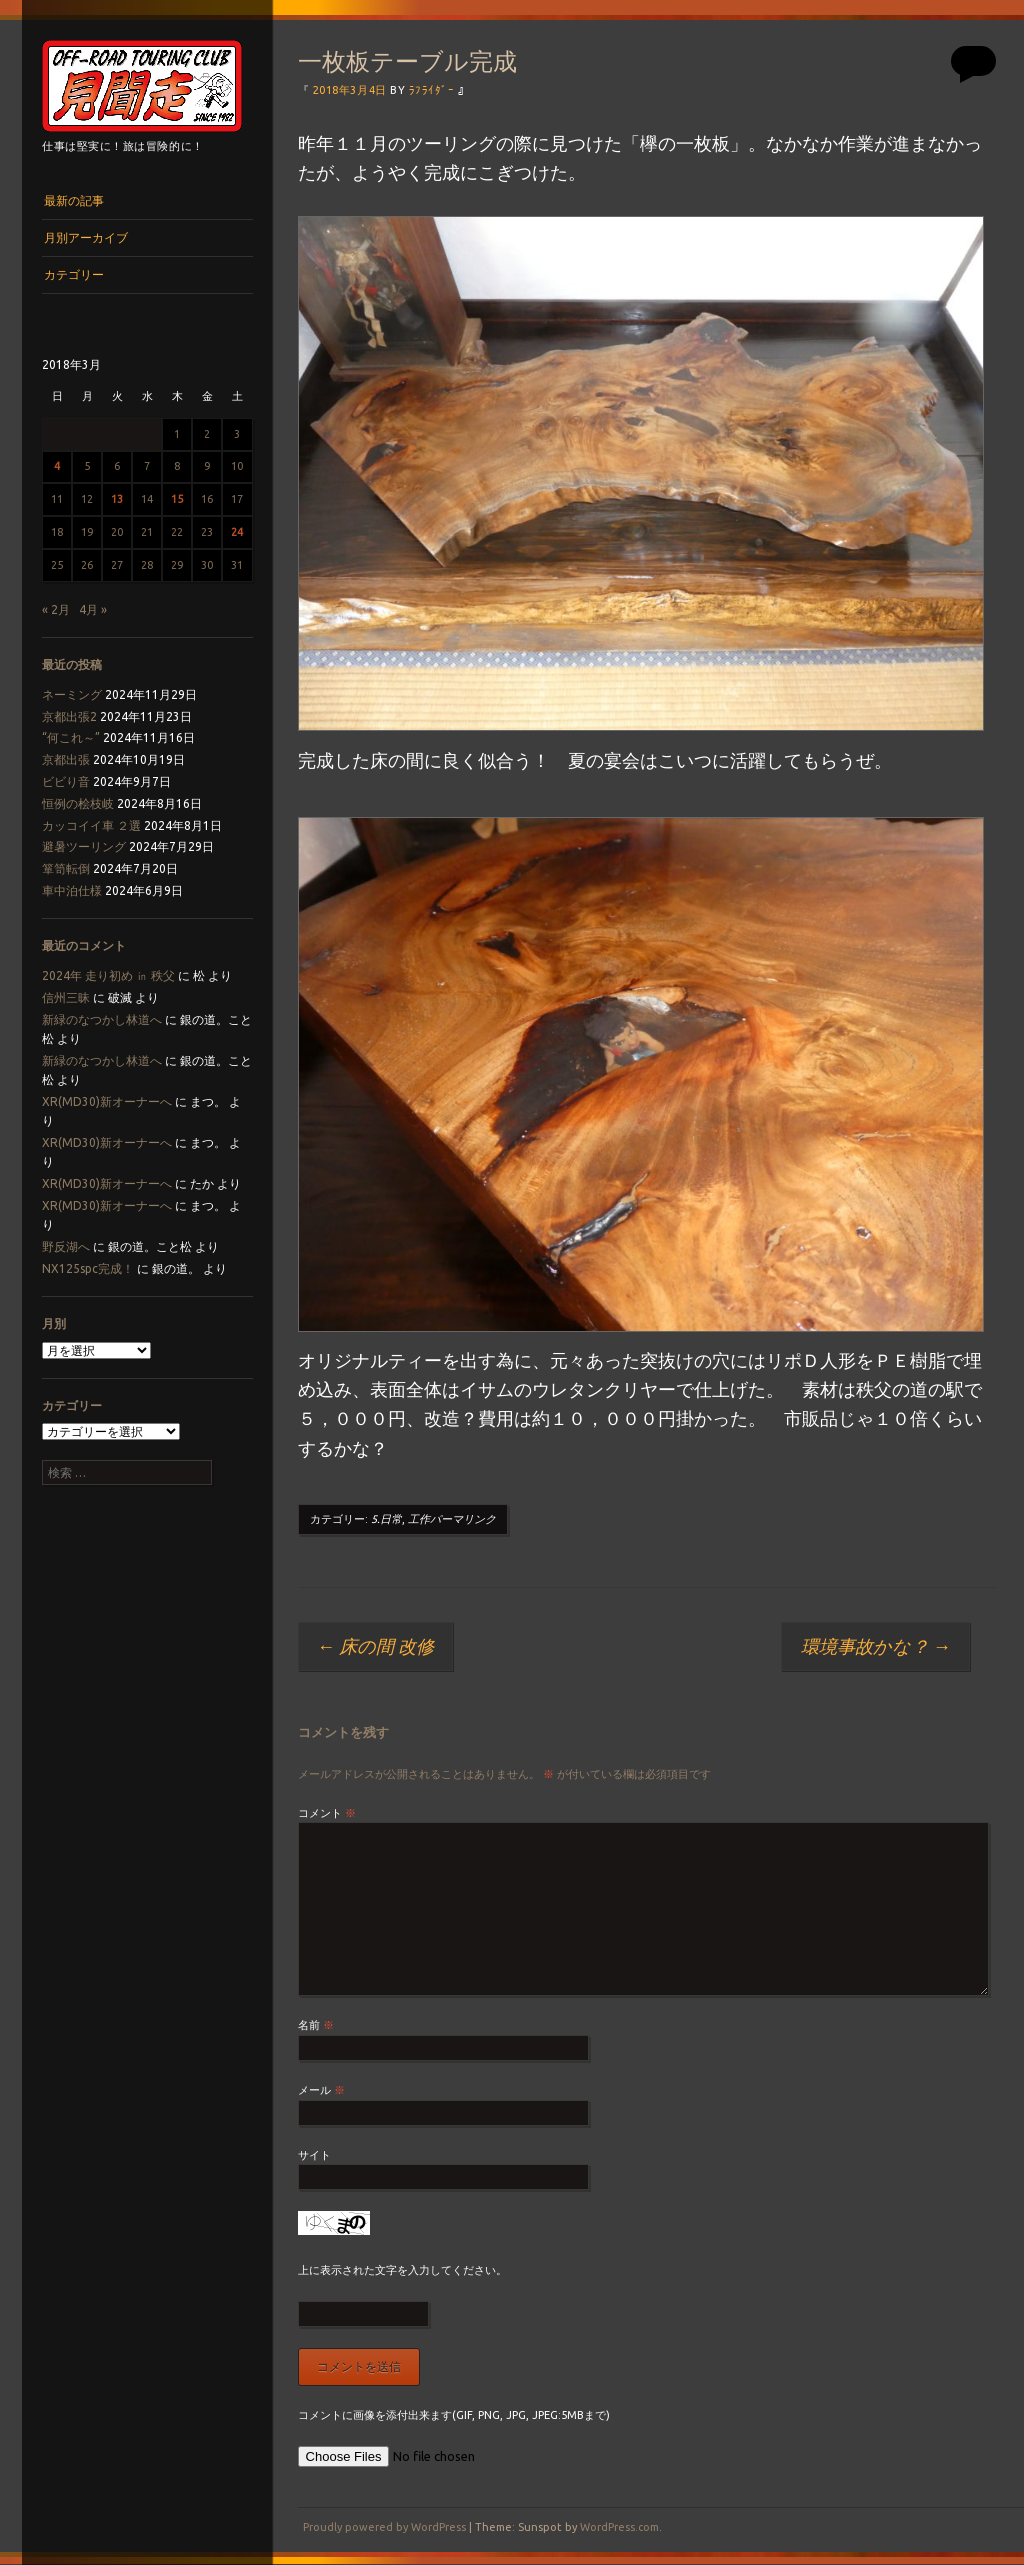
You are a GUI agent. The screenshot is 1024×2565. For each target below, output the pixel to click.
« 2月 (56, 609)
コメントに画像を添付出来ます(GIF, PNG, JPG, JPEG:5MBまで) (454, 2415)
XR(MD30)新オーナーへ (107, 1101)
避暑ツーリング (84, 846)
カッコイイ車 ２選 (91, 825)
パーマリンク (463, 1519)
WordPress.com (619, 2527)
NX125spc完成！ (88, 1268)
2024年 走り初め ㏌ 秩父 (108, 975)
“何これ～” (71, 737)
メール (321, 2090)
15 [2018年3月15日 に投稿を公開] (177, 499)
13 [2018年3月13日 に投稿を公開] (117, 499)
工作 (419, 1519)
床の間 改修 (375, 1646)
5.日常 (386, 1519)
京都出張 (66, 759)
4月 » (93, 609)
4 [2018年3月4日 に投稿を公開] (57, 466)
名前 (316, 2025)
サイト (314, 2155)
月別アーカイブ (86, 237)
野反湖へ (66, 1246)
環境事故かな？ (876, 1646)
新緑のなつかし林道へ (102, 1019)
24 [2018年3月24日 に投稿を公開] (237, 532)
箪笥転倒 (66, 868)
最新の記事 (74, 200)
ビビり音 (66, 781)
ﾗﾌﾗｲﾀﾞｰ (431, 90)
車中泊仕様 (72, 890)
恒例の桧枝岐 (78, 803)
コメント (327, 1813)
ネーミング (72, 694)
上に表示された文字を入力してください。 (402, 2270)
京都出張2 (69, 716)
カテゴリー (74, 274)
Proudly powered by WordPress (384, 2527)
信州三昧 (66, 997)
